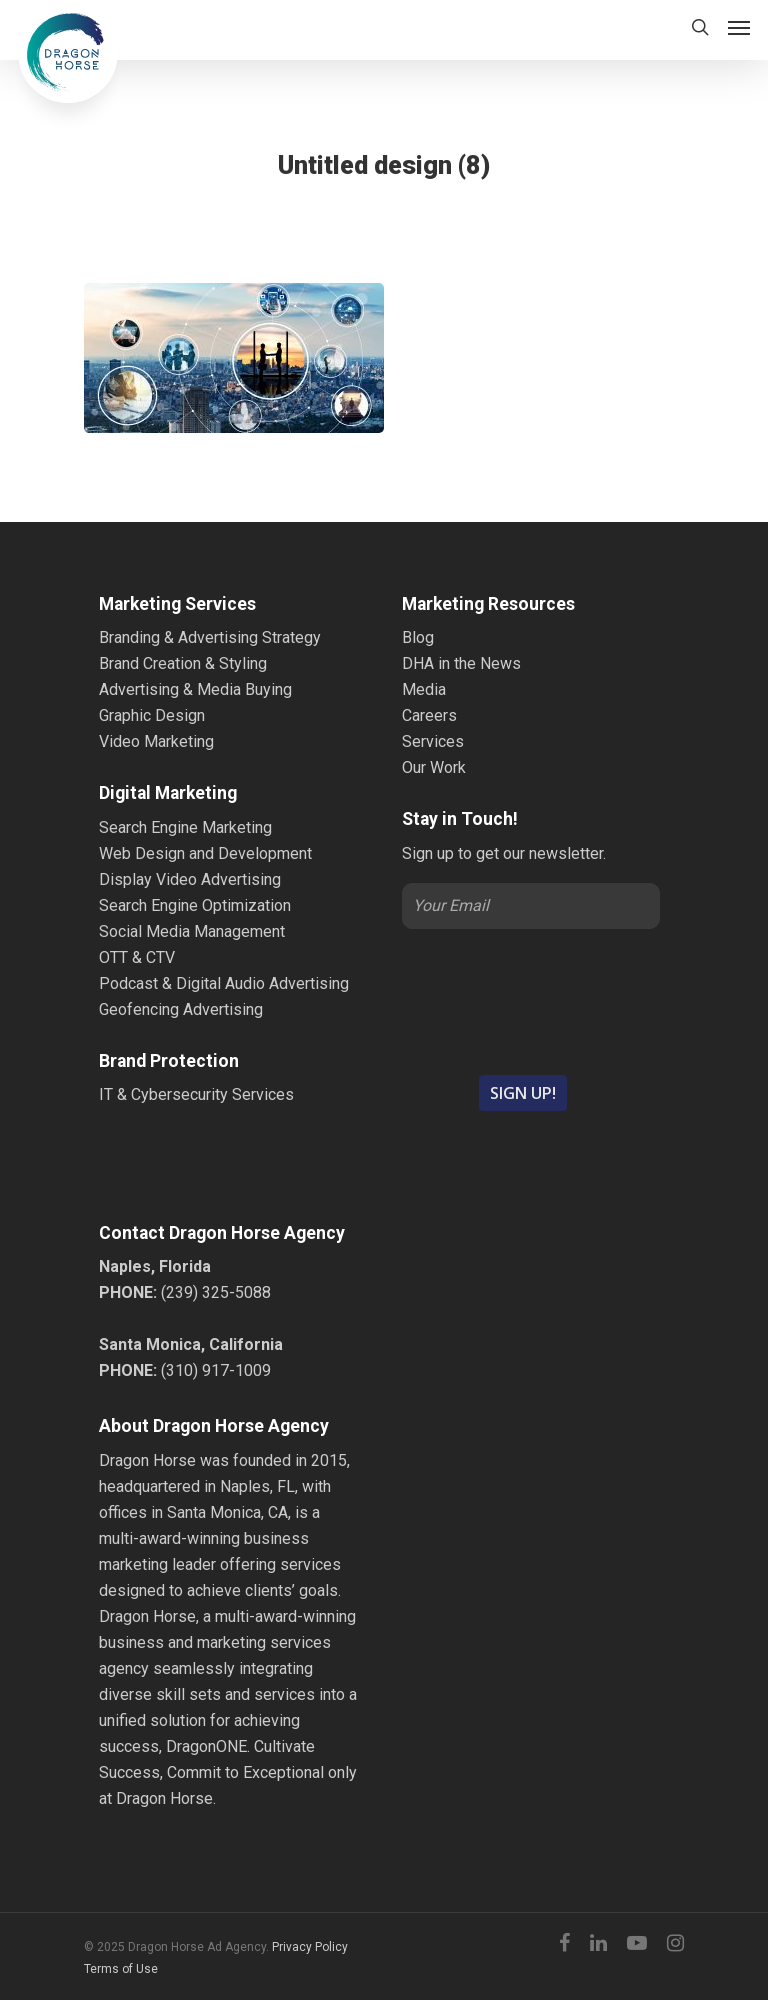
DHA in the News (461, 663)
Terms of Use (121, 1969)
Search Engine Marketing (185, 827)
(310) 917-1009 (216, 1370)
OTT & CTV (137, 957)
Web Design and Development (205, 853)
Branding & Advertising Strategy (210, 637)
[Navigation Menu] (739, 27)
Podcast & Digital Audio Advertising (224, 983)
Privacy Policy (310, 1947)
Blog (418, 637)
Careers (429, 715)
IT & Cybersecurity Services (196, 1094)
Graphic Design (152, 715)
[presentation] (531, 1000)
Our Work (434, 767)
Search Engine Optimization (195, 905)
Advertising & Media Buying (195, 689)
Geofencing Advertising (181, 1009)
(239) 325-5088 (216, 1292)
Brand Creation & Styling (183, 663)
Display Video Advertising (190, 879)
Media (424, 689)
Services (433, 741)
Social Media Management (192, 931)
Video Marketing (156, 741)
